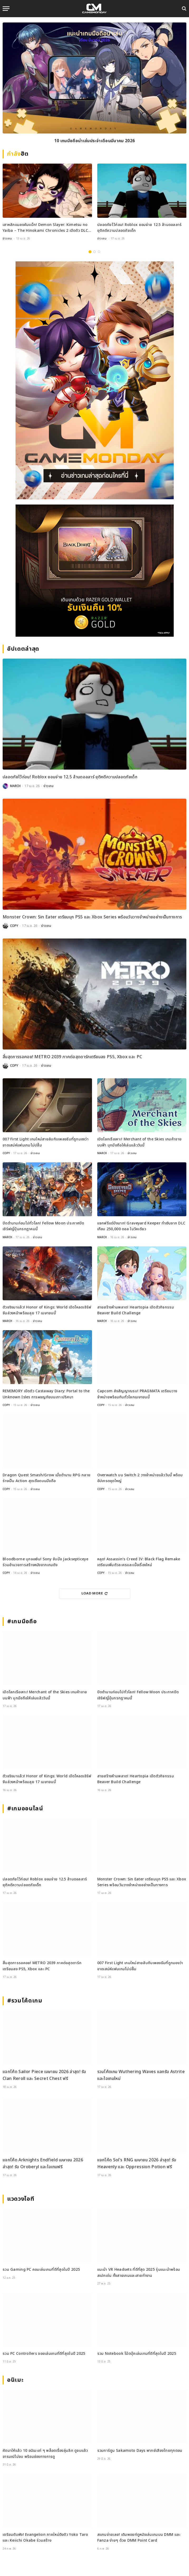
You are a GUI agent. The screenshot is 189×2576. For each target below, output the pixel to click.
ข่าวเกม (7, 239)
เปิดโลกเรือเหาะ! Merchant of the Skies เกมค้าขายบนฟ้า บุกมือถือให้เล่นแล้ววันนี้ (139, 1142)
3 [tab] (99, 252)
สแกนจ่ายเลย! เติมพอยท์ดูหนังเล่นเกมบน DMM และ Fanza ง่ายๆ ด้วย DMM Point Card (139, 2537)
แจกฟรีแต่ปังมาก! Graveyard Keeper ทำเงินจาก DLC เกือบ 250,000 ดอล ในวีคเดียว (141, 1226)
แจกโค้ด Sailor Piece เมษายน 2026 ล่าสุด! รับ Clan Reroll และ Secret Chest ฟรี (44, 2075)
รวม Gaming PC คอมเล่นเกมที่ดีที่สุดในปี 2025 (41, 2269)
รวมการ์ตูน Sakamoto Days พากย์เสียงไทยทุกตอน (139, 2450)
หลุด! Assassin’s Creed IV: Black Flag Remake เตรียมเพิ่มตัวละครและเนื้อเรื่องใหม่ (138, 1562)
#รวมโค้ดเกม (24, 2000)
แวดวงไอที (20, 2199)
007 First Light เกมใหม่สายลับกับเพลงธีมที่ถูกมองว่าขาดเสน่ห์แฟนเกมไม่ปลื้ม (46, 1142)
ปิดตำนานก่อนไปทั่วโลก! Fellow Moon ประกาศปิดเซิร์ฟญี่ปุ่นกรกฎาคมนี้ (43, 1226)
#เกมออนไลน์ (25, 1808)
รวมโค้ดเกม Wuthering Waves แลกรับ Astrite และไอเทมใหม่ (141, 2075)
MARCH (15, 786)
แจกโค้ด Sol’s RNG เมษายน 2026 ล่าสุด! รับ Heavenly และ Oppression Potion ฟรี (136, 2163)
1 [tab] (90, 252)
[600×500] (94, 571)
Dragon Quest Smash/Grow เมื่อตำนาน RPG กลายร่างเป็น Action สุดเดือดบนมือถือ (46, 1478)
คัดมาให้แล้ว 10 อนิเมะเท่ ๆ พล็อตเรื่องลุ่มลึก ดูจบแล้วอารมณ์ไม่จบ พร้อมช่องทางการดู (45, 2453)
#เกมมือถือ (22, 1621)
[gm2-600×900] (94, 380)
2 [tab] (94, 252)
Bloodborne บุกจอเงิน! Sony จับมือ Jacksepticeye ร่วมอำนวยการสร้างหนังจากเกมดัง (45, 1562)
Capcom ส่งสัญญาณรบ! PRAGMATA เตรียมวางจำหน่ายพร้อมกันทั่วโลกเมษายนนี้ (137, 1394)
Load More (94, 1593)
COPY (14, 925)
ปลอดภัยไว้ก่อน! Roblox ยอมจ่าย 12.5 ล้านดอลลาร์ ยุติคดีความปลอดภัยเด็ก (139, 227)
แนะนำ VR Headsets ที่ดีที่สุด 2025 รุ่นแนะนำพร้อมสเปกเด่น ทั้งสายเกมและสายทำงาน (138, 2272)
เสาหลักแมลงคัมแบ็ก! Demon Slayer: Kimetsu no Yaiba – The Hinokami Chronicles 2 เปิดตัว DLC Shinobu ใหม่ (45, 228)
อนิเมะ (15, 2380)
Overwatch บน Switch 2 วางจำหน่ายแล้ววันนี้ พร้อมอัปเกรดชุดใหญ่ (140, 1478)
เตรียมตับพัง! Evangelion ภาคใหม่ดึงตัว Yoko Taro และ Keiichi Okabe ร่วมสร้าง (45, 2537)
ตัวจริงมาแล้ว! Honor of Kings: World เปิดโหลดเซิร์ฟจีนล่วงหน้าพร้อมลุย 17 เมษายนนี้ (47, 1310)
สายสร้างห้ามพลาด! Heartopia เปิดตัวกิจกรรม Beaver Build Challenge (135, 1310)
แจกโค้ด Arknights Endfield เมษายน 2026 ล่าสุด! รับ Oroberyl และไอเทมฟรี (43, 2163)
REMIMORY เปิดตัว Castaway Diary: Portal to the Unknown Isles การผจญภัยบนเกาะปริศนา (46, 1394)
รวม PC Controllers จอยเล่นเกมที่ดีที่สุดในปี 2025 (44, 2353)
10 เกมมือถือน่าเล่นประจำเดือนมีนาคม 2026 (94, 141)
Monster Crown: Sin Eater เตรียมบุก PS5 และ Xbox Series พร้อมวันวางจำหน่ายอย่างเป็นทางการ (92, 917)
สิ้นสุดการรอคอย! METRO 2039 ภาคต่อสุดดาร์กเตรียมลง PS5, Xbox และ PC (72, 1057)
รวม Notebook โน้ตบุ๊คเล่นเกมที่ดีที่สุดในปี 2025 (136, 2353)
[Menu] (6, 9)
